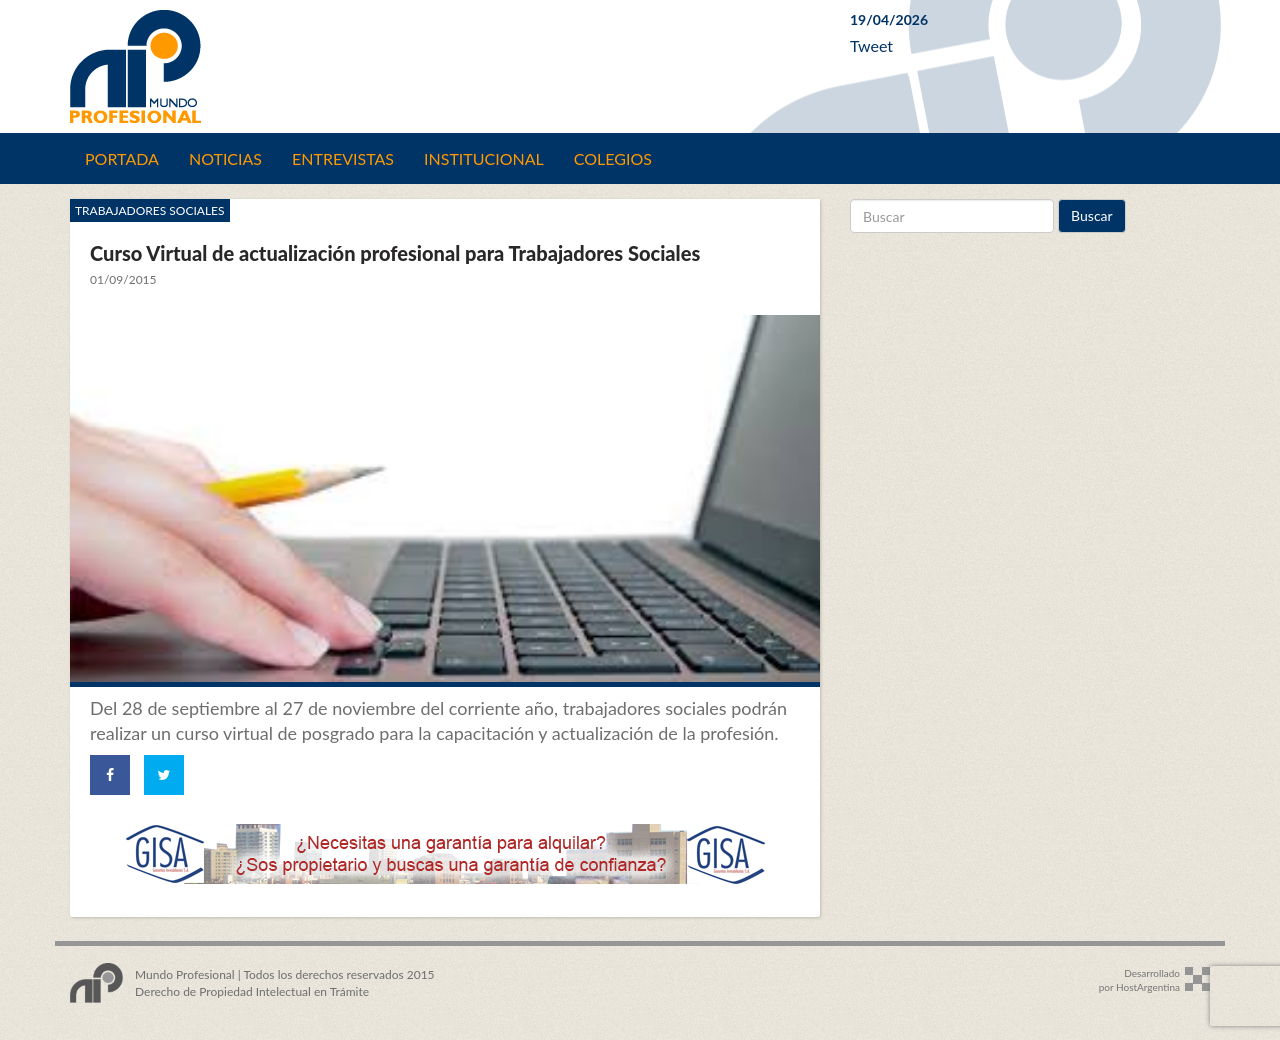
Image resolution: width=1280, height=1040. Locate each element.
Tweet (871, 45)
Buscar (1092, 215)
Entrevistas (343, 158)
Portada (122, 158)
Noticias (225, 158)
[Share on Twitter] (164, 775)
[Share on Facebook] (110, 775)
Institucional (484, 158)
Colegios (613, 158)
